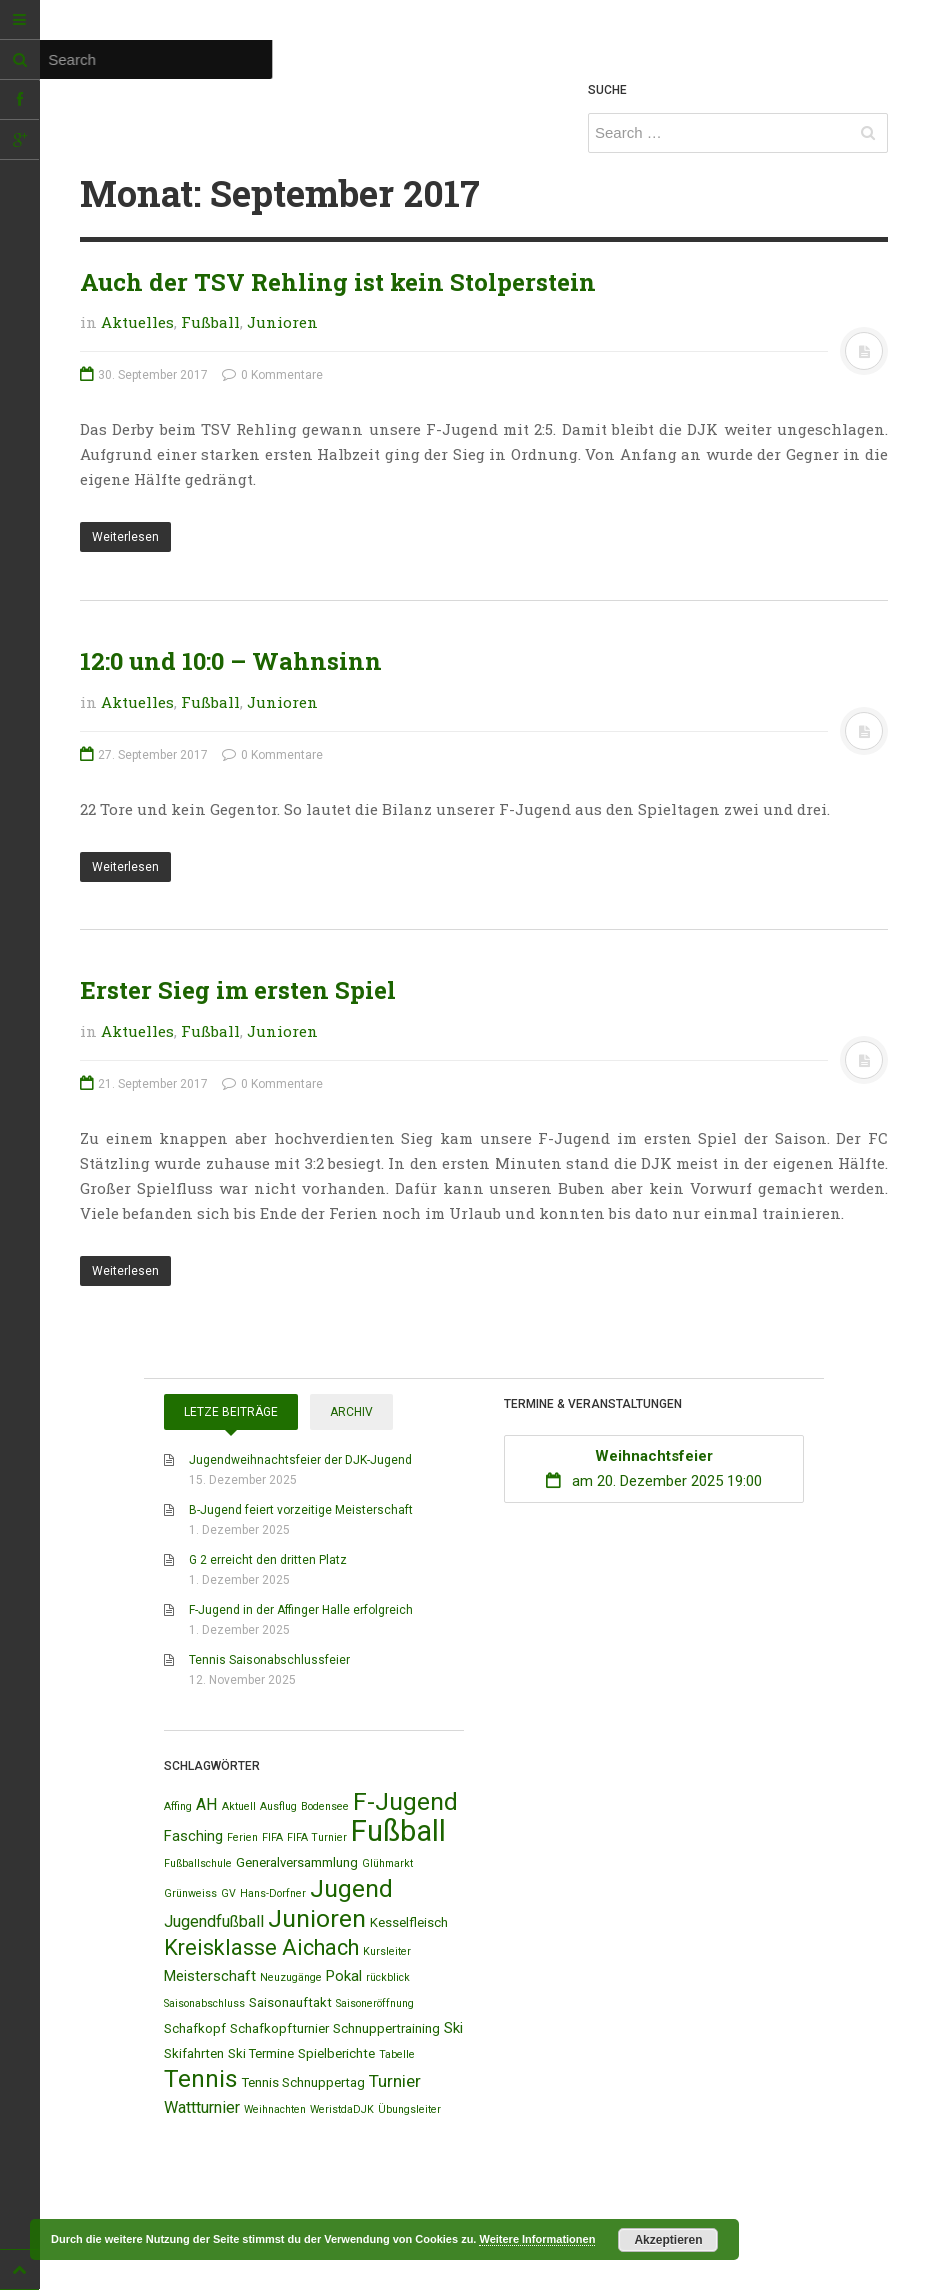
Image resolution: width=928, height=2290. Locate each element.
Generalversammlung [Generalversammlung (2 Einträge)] (297, 1862)
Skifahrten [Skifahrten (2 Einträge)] (194, 2053)
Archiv (351, 1412)
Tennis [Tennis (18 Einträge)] (201, 2079)
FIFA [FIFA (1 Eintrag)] (272, 1837)
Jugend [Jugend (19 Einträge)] (351, 1888)
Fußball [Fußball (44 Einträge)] (398, 1831)
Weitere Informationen (537, 2239)
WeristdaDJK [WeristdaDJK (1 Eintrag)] (342, 2109)
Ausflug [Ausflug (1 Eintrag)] (278, 1806)
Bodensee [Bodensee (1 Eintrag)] (325, 1806)
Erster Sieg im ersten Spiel (238, 990)
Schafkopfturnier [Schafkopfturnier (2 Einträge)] (279, 2028)
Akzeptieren (668, 2240)
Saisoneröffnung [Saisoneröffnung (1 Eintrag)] (375, 2003)
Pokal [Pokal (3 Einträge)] (344, 1976)
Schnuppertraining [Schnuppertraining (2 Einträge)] (386, 2028)
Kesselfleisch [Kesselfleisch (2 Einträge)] (409, 1922)
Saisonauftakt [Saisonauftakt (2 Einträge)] (290, 2002)
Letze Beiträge (231, 1412)
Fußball (210, 322)
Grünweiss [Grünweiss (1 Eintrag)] (190, 1893)
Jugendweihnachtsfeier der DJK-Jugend (300, 1460)
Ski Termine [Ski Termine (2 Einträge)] (261, 2053)
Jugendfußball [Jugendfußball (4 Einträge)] (214, 1921)
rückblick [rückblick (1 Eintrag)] (388, 1977)
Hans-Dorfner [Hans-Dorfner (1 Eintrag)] (273, 1893)
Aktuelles (137, 322)
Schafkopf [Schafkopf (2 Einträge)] (195, 2028)
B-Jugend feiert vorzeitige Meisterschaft (301, 1510)
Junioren (282, 322)
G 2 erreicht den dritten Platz (268, 1560)
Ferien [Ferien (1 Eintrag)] (242, 1837)
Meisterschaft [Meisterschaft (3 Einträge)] (210, 1976)
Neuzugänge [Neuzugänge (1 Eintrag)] (291, 1977)
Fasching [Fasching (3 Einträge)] (193, 1836)
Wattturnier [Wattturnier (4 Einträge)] (202, 2107)
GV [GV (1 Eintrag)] (228, 1893)
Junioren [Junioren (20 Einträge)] (317, 1918)
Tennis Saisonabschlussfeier (269, 1660)
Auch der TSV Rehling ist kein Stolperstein (338, 282)
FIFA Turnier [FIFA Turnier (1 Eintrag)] (317, 1837)
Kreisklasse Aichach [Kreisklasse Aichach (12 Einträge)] (261, 1947)
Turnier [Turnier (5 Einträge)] (395, 2081)
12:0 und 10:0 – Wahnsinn (231, 661)
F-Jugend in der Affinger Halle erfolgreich (301, 1610)
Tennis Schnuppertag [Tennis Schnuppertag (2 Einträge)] (303, 2082)
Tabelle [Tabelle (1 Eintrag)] (397, 2054)
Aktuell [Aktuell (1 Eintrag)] (239, 1806)
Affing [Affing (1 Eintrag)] (178, 1806)
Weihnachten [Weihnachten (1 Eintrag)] (275, 2109)
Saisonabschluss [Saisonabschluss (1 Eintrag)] (204, 2003)
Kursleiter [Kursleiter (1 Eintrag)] (387, 1951)
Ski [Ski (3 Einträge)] (453, 2028)
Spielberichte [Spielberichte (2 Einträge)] (336, 2053)
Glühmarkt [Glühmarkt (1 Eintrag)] (387, 1863)
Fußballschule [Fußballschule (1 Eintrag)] (198, 1863)
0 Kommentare (272, 375)
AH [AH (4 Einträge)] (207, 1804)
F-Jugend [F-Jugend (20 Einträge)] (405, 1801)
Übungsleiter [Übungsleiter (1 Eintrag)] (409, 2109)
